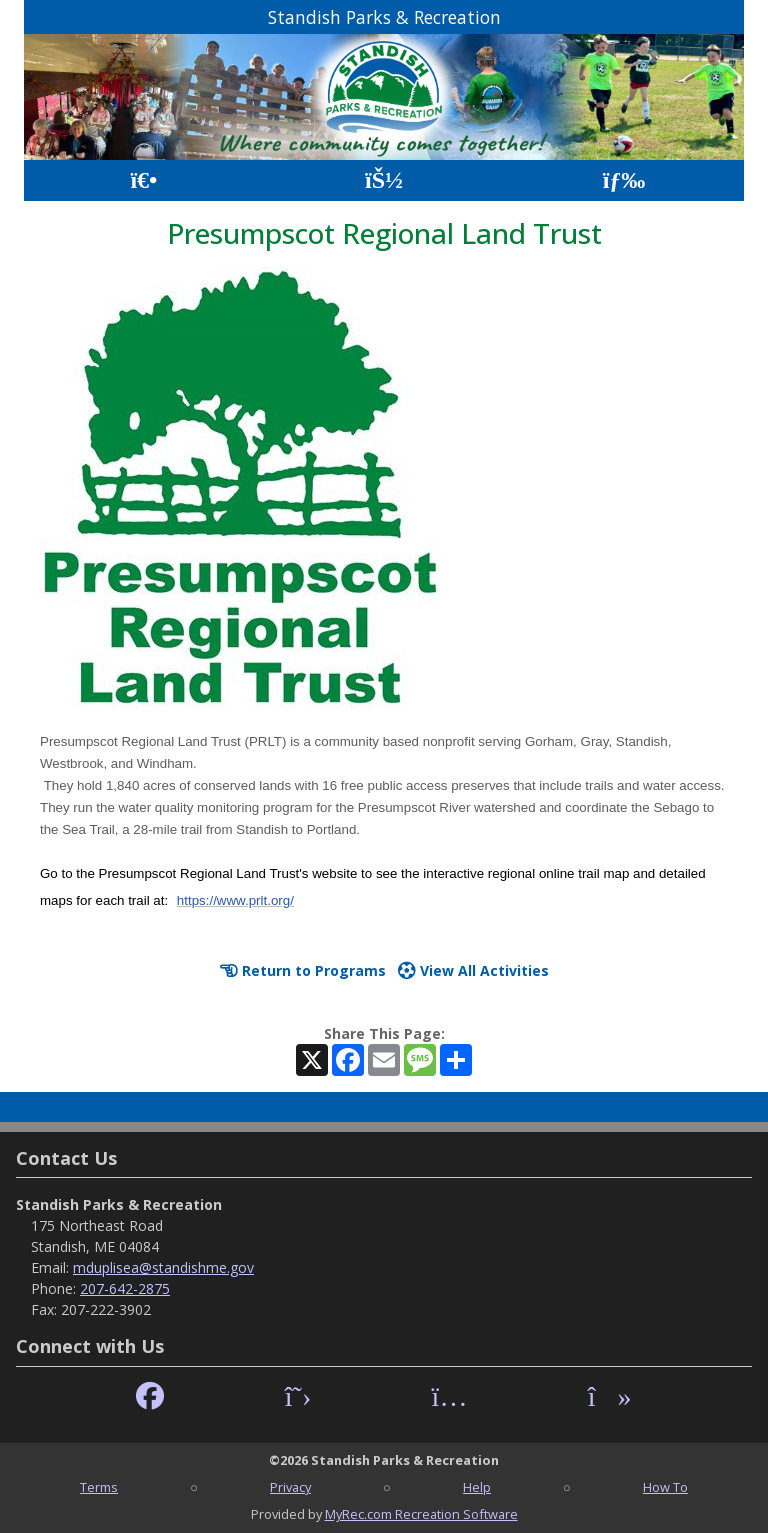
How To (665, 1487)
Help (477, 1487)
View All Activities (473, 970)
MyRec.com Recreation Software (421, 1514)
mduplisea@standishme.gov (163, 1267)
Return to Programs (303, 970)
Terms (99, 1487)
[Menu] (624, 180)
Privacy (290, 1487)
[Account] (384, 180)
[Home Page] (143, 180)
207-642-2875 (125, 1288)
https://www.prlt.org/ (235, 900)
